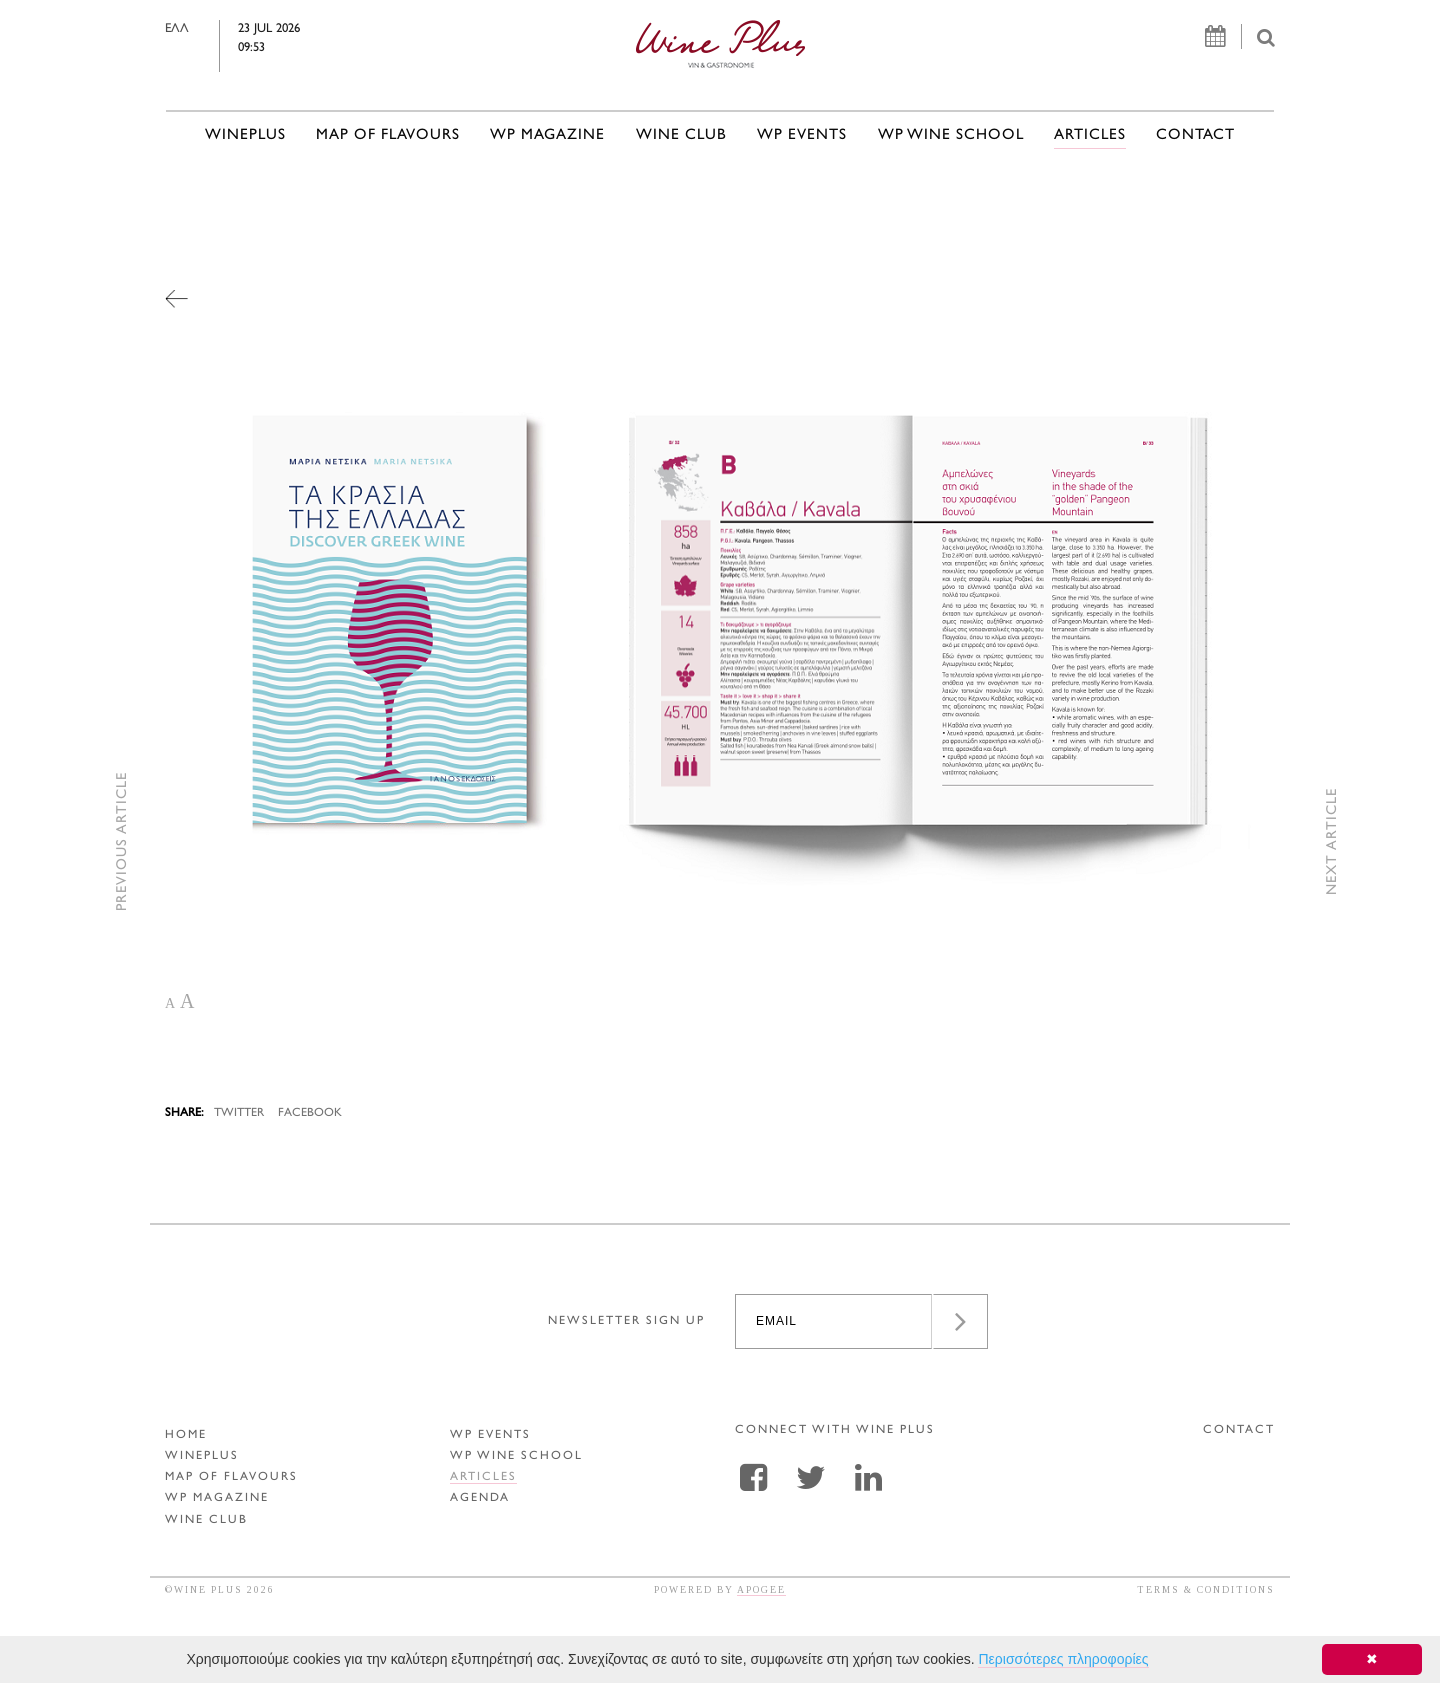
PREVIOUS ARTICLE (122, 841)
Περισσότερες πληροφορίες (1063, 1659)
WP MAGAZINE (547, 135)
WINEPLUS (245, 135)
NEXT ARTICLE (1332, 841)
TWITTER (239, 1113)
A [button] (170, 1003)
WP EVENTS (802, 135)
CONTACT (1195, 135)
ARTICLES (1090, 135)
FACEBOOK (310, 1113)
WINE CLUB (681, 135)
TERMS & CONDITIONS (1206, 1589)
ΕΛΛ (221, 29)
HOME (186, 1435)
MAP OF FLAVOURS (388, 135)
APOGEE (761, 1589)
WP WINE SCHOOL (951, 135)
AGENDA (480, 1498)
